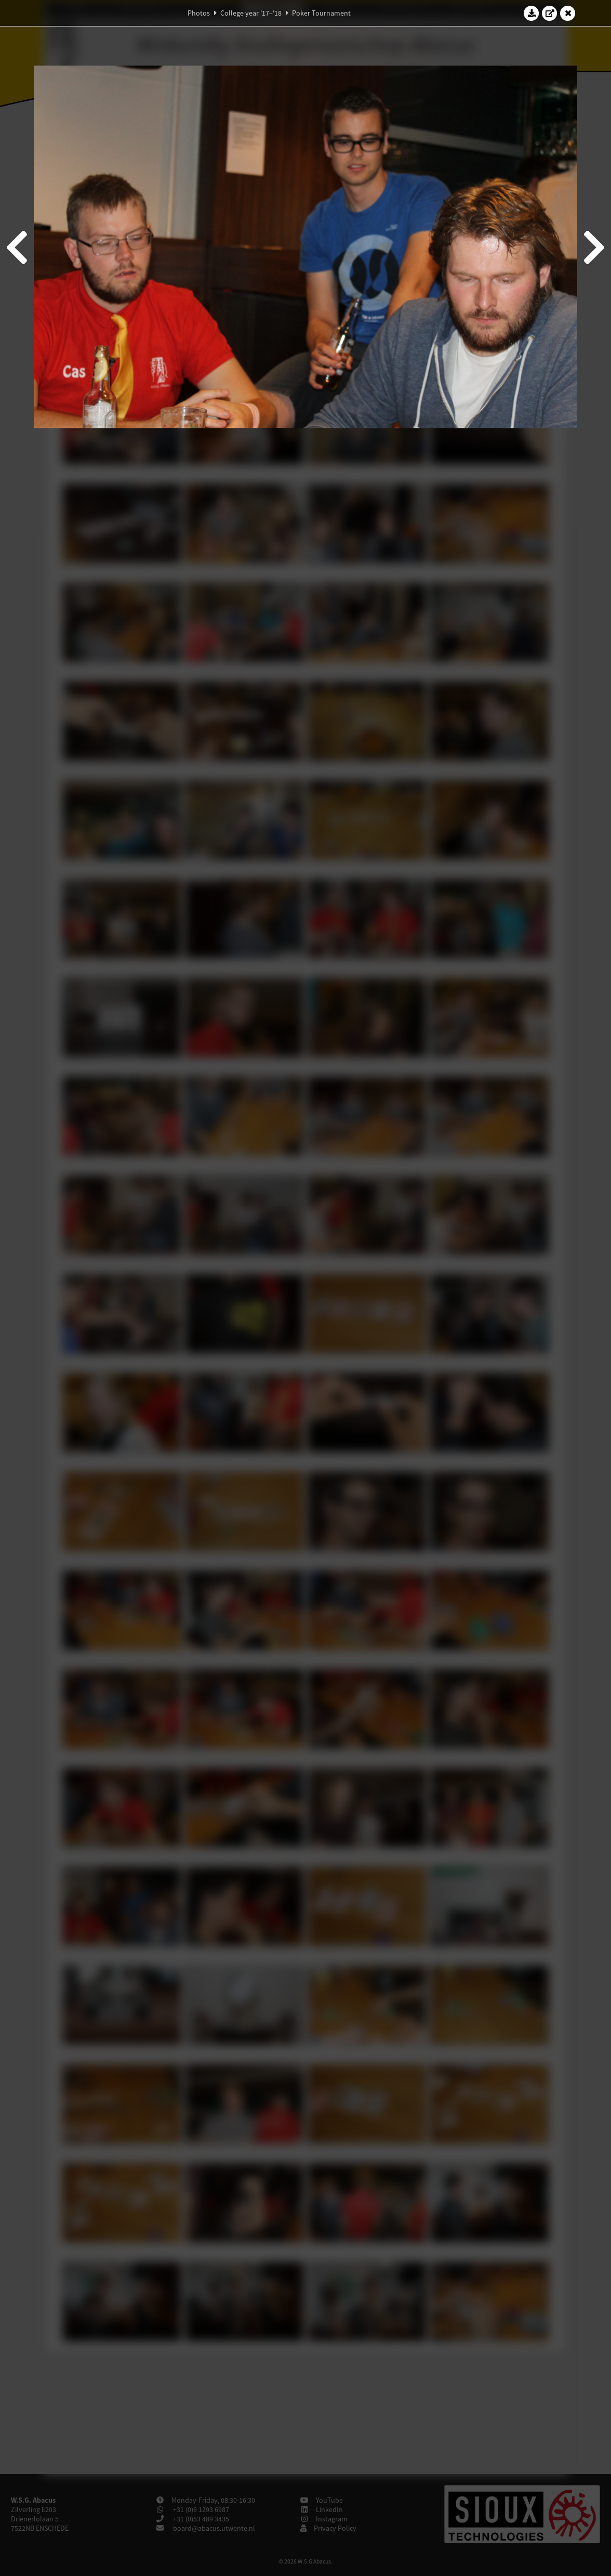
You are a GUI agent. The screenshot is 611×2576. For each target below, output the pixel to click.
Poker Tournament (321, 13)
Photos (199, 13)
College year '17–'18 (251, 13)
